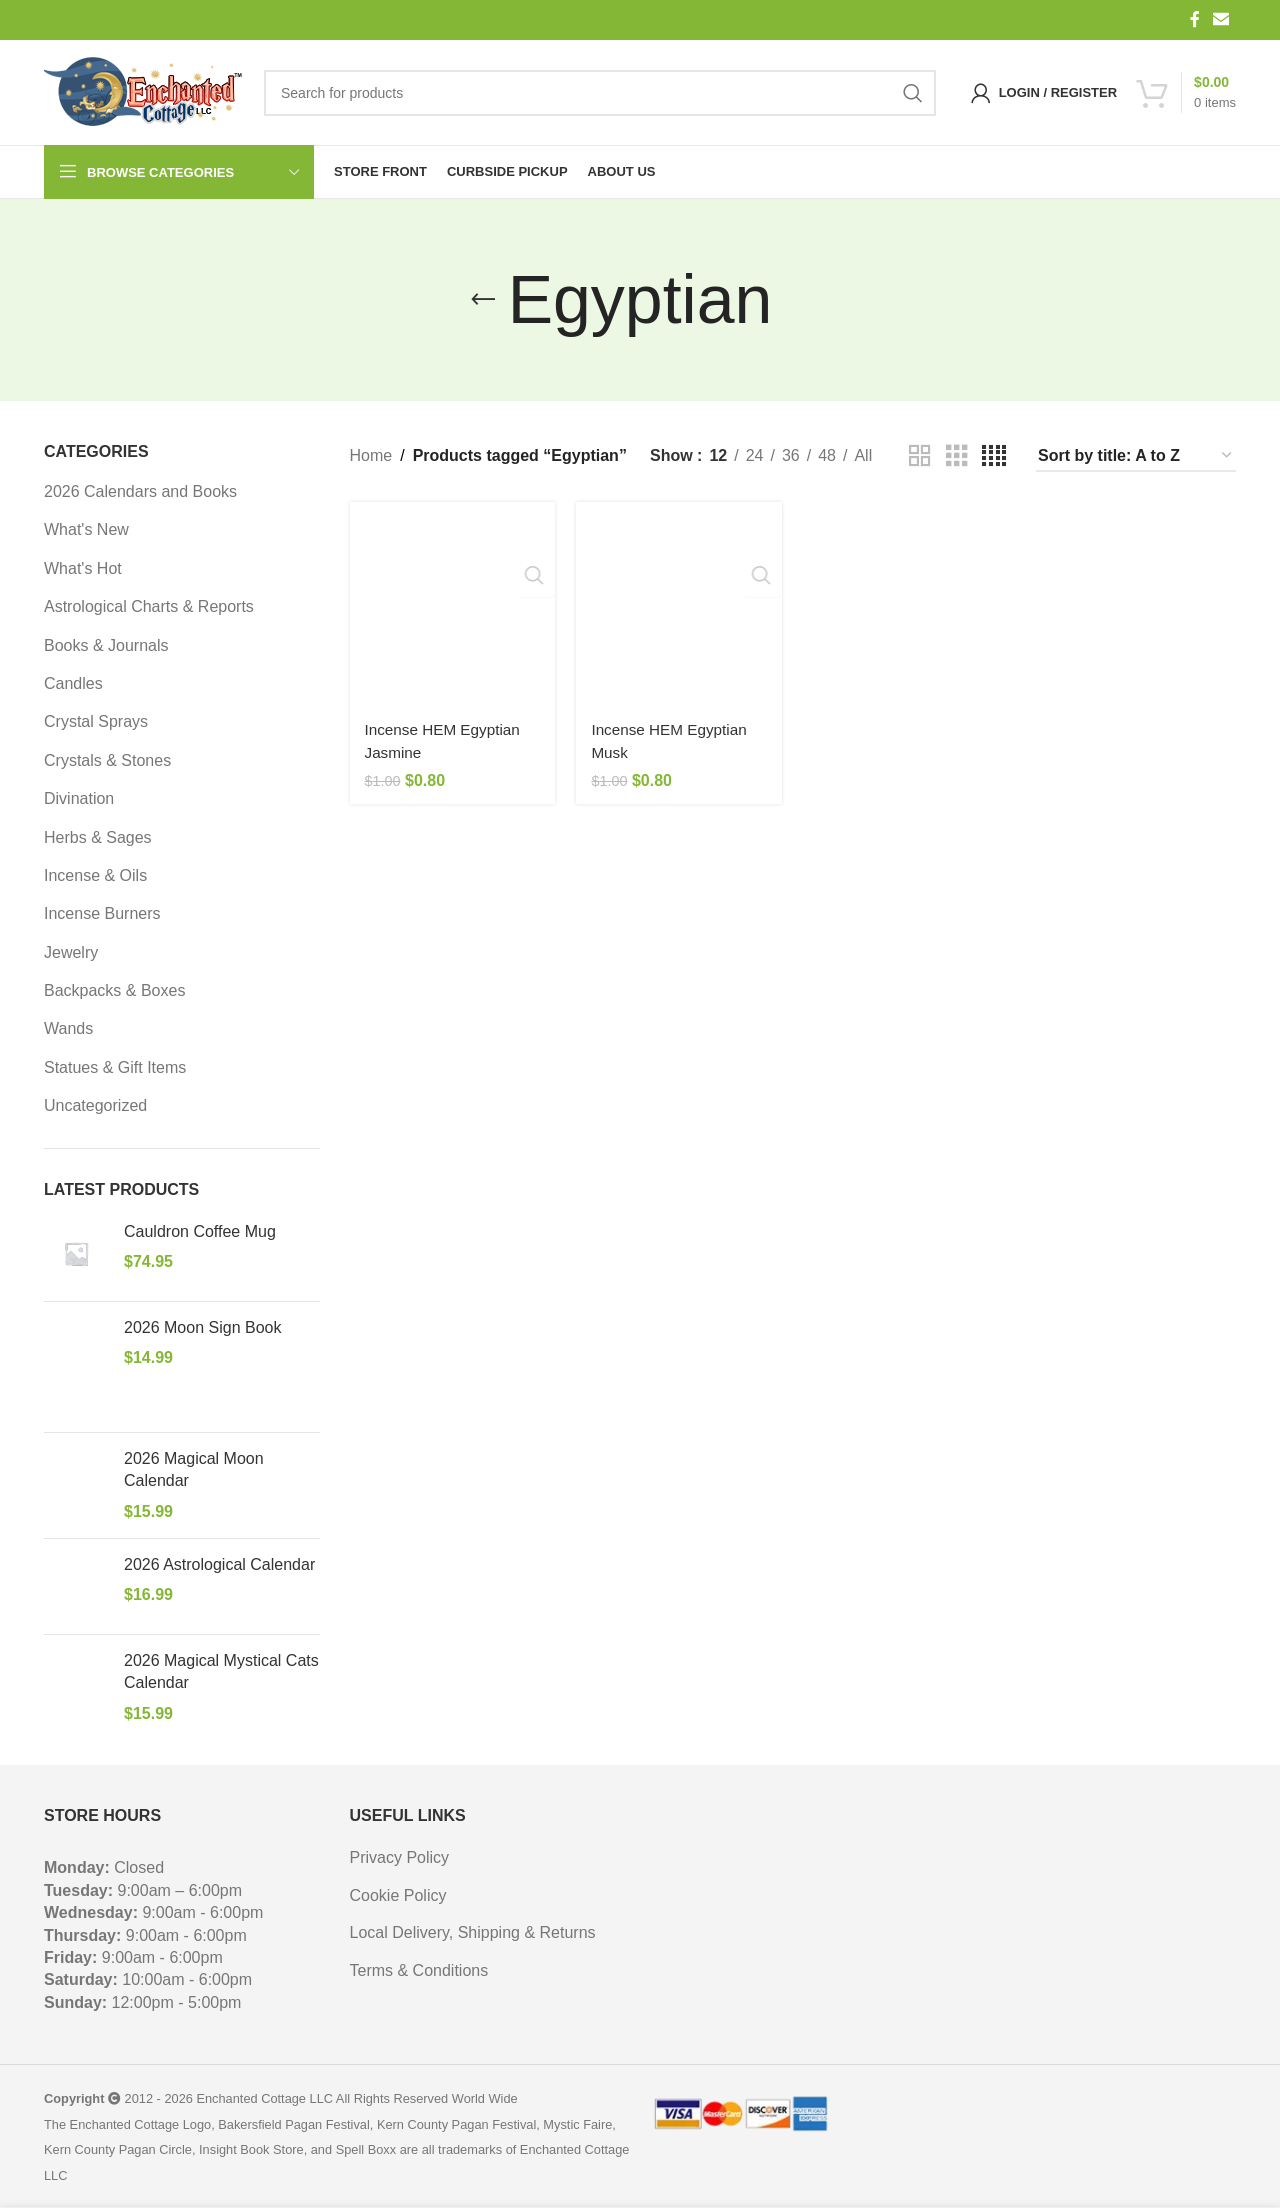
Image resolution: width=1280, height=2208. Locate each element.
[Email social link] (1221, 19)
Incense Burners (102, 913)
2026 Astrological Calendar (219, 1564)
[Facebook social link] (1195, 19)
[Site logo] (144, 93)
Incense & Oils (95, 875)
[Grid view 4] (994, 456)
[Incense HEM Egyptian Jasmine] (449, 601)
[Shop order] (1136, 456)
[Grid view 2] (920, 456)
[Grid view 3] (957, 456)
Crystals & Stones (107, 760)
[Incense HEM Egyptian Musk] (678, 601)
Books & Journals (106, 645)
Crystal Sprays (96, 721)
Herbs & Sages (98, 837)
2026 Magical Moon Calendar (194, 1469)
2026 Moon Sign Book (202, 1327)
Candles (73, 683)
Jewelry (71, 952)
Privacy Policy (400, 1857)
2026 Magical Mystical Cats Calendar (221, 1671)
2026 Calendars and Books (140, 491)
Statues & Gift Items (115, 1067)
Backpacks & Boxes (114, 990)
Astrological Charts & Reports (149, 606)
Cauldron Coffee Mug (200, 1231)
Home (371, 455)
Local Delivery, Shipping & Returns (473, 1932)
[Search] (600, 93)
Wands (68, 1028)
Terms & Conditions (419, 1970)
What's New (86, 529)
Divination (79, 798)
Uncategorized (95, 1105)
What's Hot (83, 568)
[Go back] (483, 300)
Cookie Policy (398, 1895)
